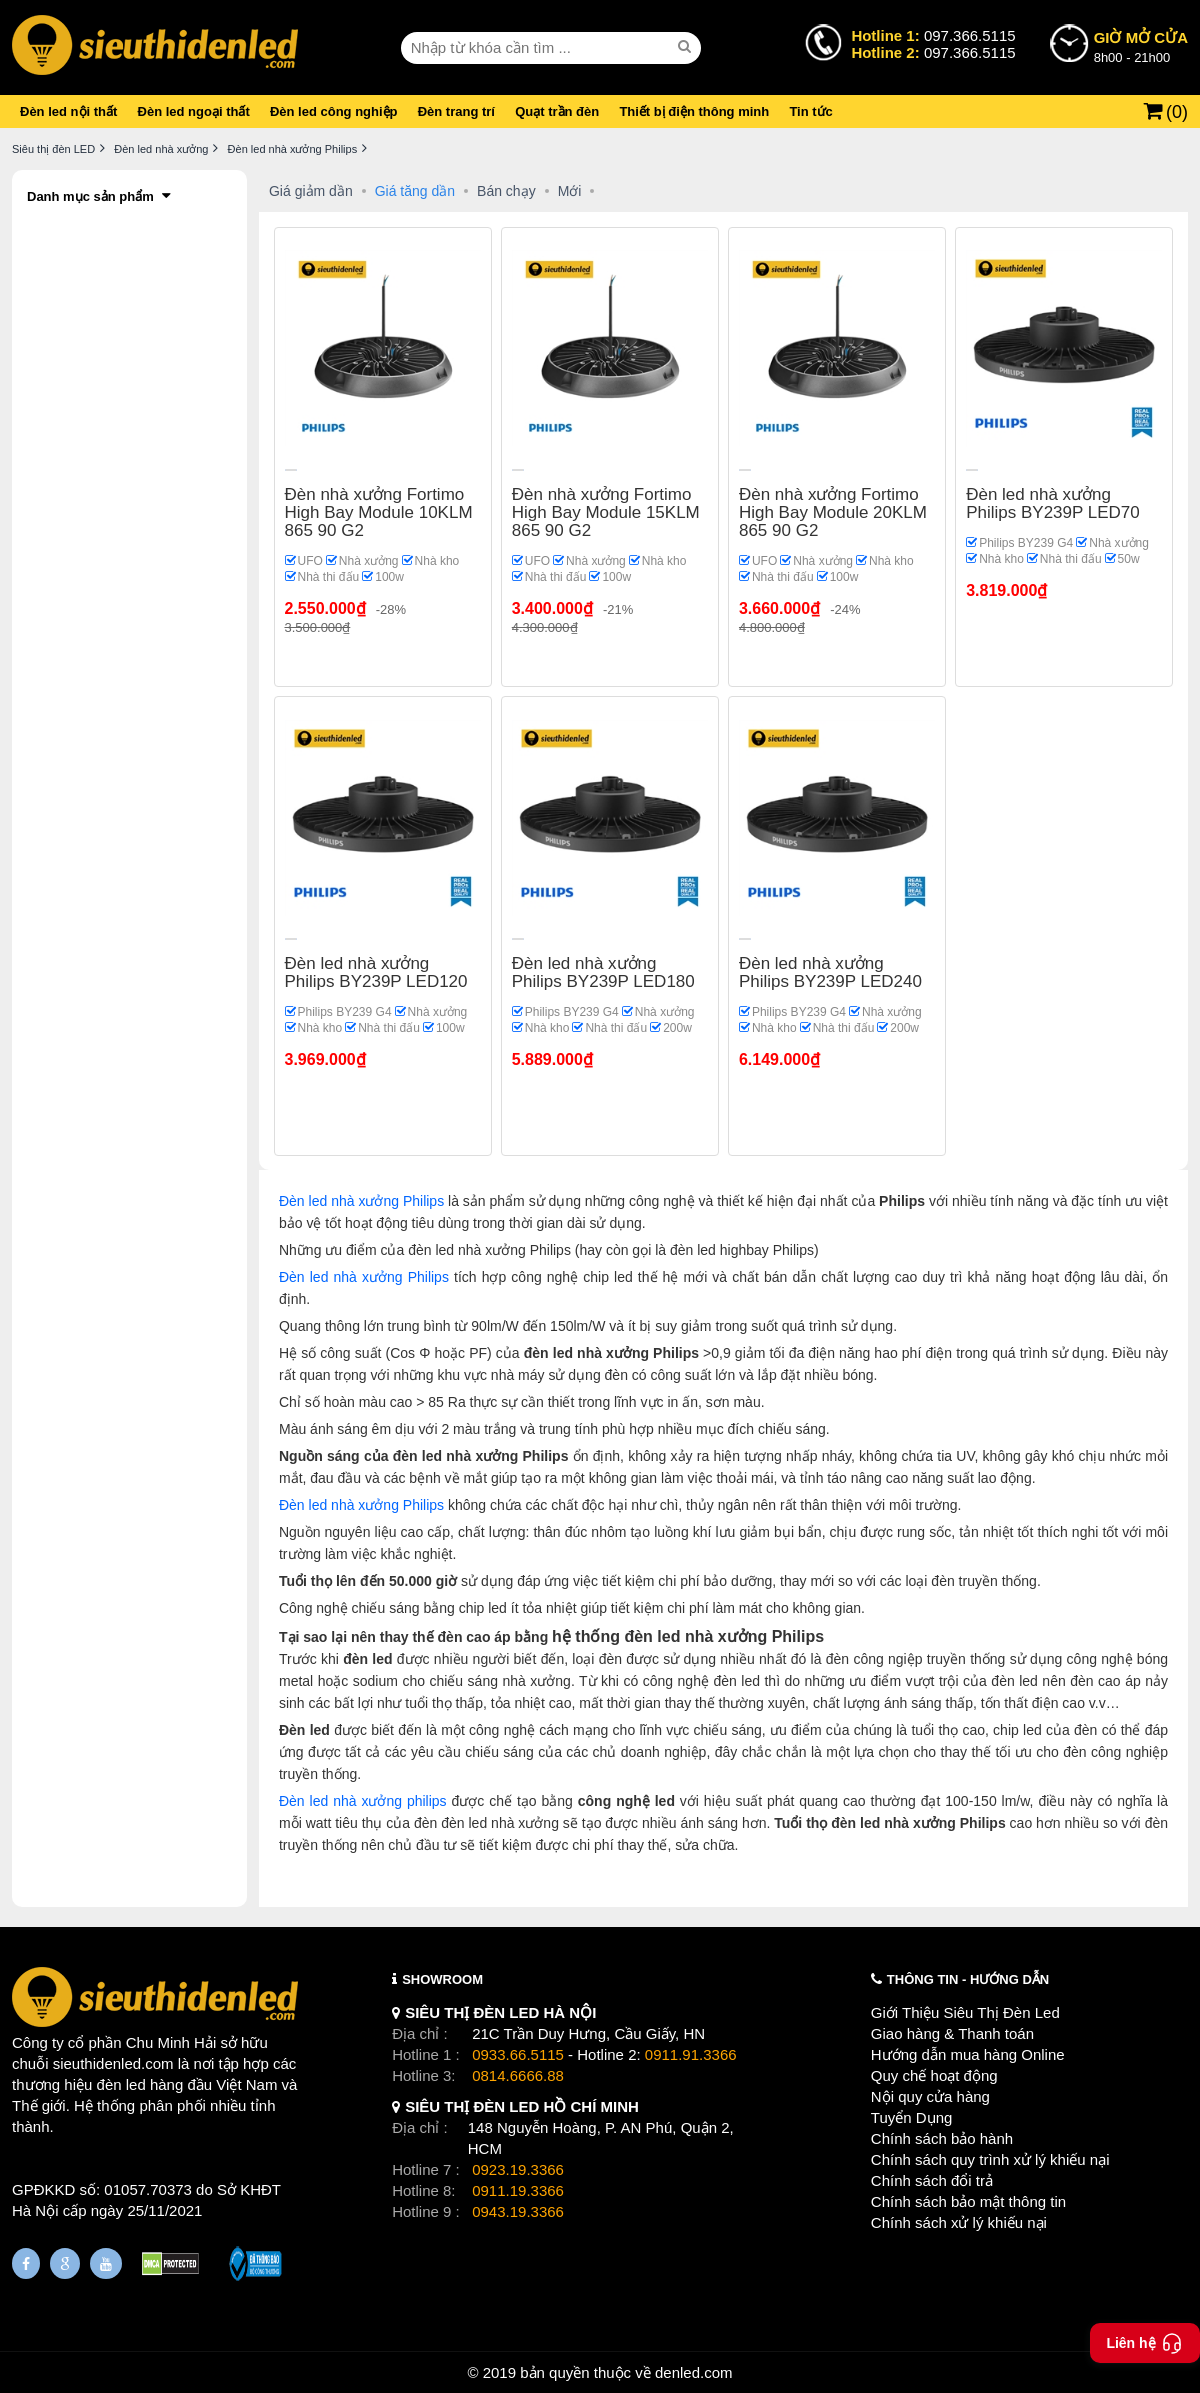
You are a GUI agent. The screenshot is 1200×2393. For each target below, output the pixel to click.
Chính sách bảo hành (942, 2138)
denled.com (694, 2372)
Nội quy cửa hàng (930, 2096)
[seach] (687, 47)
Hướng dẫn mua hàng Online (968, 2054)
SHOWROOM (442, 1979)
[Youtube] (106, 2263)
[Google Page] (65, 2263)
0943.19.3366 (518, 2211)
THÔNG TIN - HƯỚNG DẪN (968, 1979)
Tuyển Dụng (911, 2117)
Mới (570, 191)
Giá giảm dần (311, 191)
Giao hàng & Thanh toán (952, 2033)
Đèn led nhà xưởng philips (363, 1801)
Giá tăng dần (415, 191)
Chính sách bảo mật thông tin (968, 2201)
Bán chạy (506, 191)
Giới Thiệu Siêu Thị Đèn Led (965, 2012)
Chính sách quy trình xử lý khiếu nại (990, 2159)
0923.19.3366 (518, 2169)
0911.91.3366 (691, 2054)
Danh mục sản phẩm (90, 196)
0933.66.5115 (518, 2054)
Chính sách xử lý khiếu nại (959, 2222)
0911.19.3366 (518, 2190)
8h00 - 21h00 (1141, 46)
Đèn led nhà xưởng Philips (361, 1201)
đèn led (121, 2084)
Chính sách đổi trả (932, 2180)
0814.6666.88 (518, 2075)
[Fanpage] (26, 2263)
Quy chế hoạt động (934, 2075)
